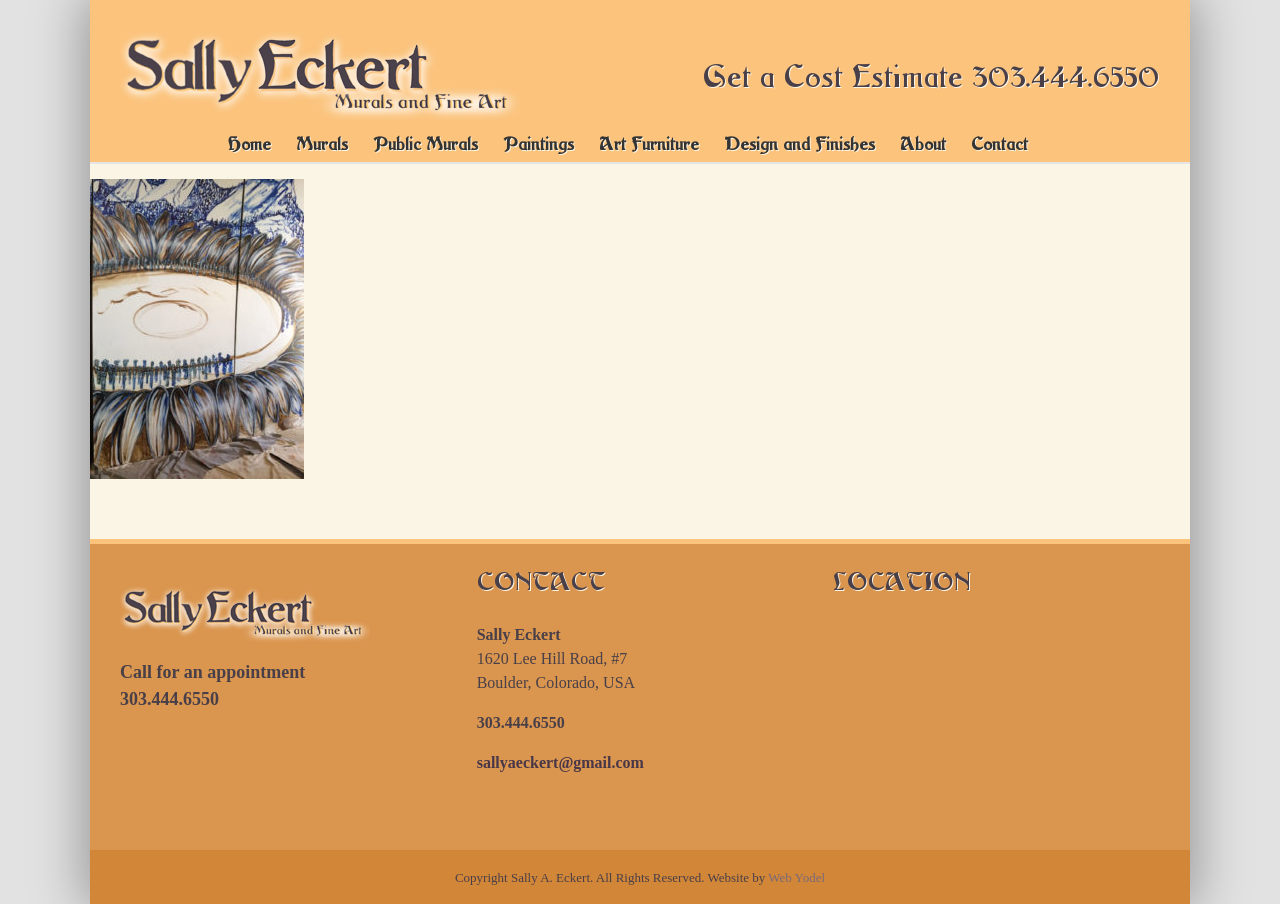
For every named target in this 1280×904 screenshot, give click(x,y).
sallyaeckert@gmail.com (560, 762)
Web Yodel (796, 877)
